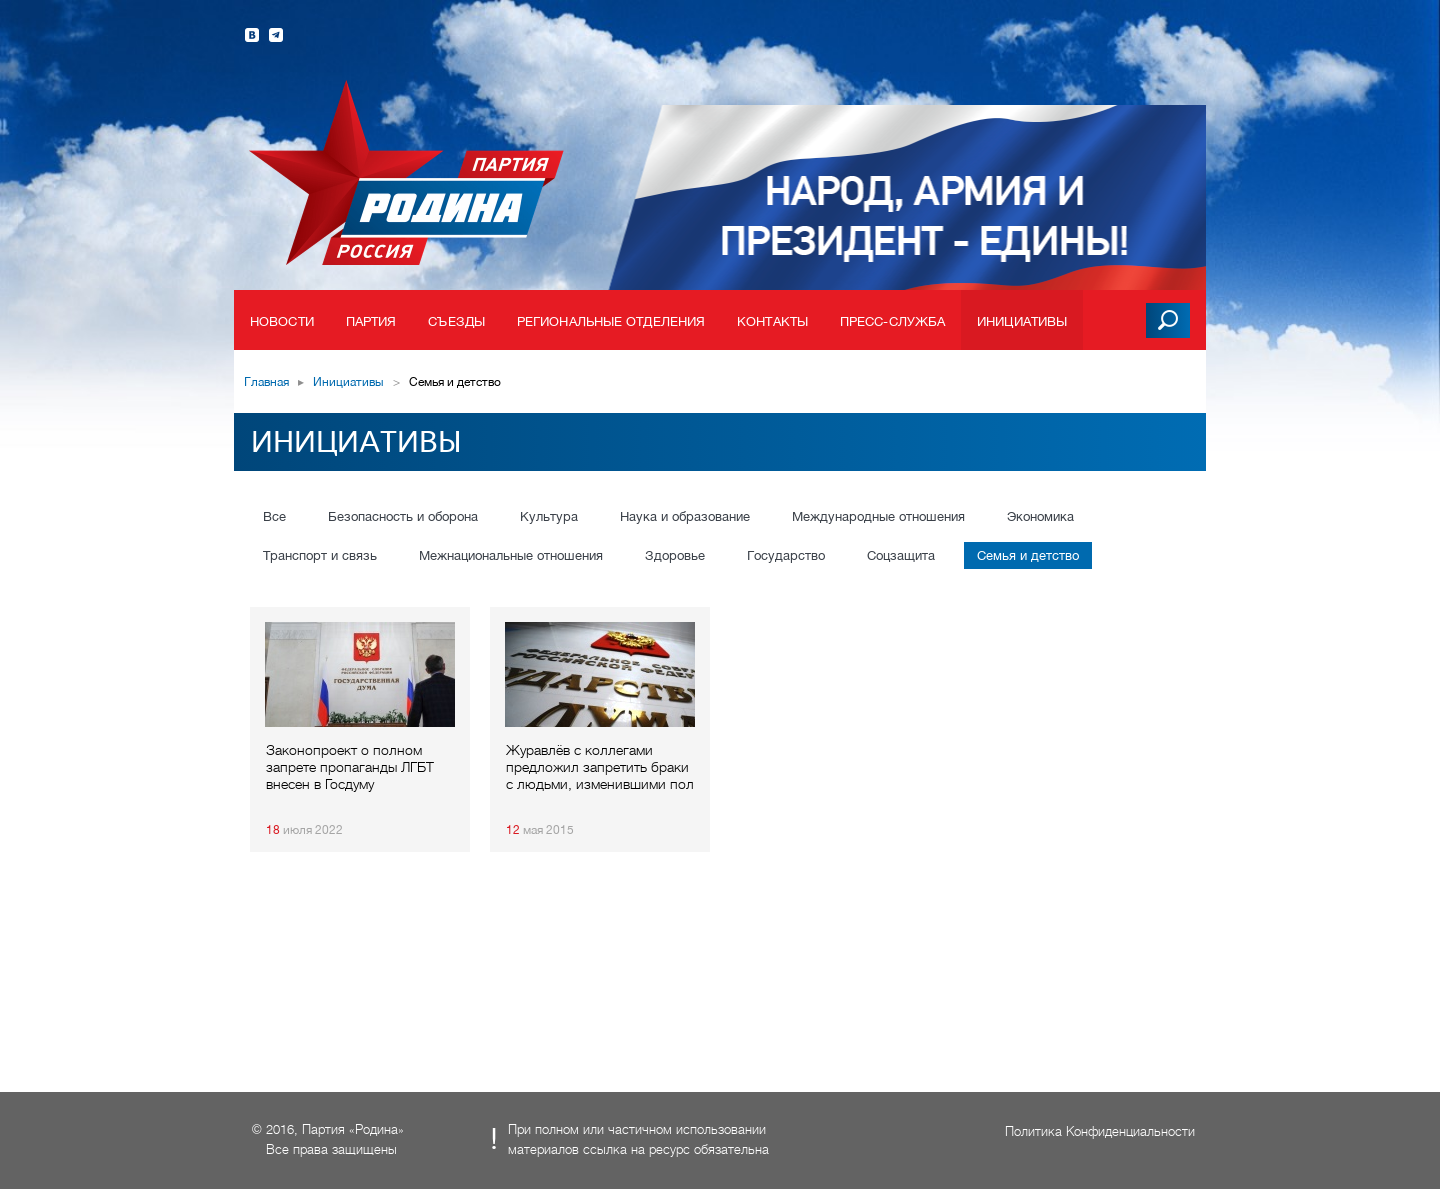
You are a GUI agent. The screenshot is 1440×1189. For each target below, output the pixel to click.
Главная (266, 382)
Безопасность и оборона (403, 516)
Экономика (1040, 516)
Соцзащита (901, 555)
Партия (371, 321)
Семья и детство (1028, 555)
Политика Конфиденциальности (1100, 1131)
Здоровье (675, 555)
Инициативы (1022, 321)
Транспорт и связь (320, 555)
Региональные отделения (611, 321)
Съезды (456, 321)
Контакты (772, 321)
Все (274, 516)
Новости (282, 321)
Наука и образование (685, 516)
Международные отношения (878, 516)
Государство (786, 555)
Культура (549, 516)
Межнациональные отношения (511, 555)
